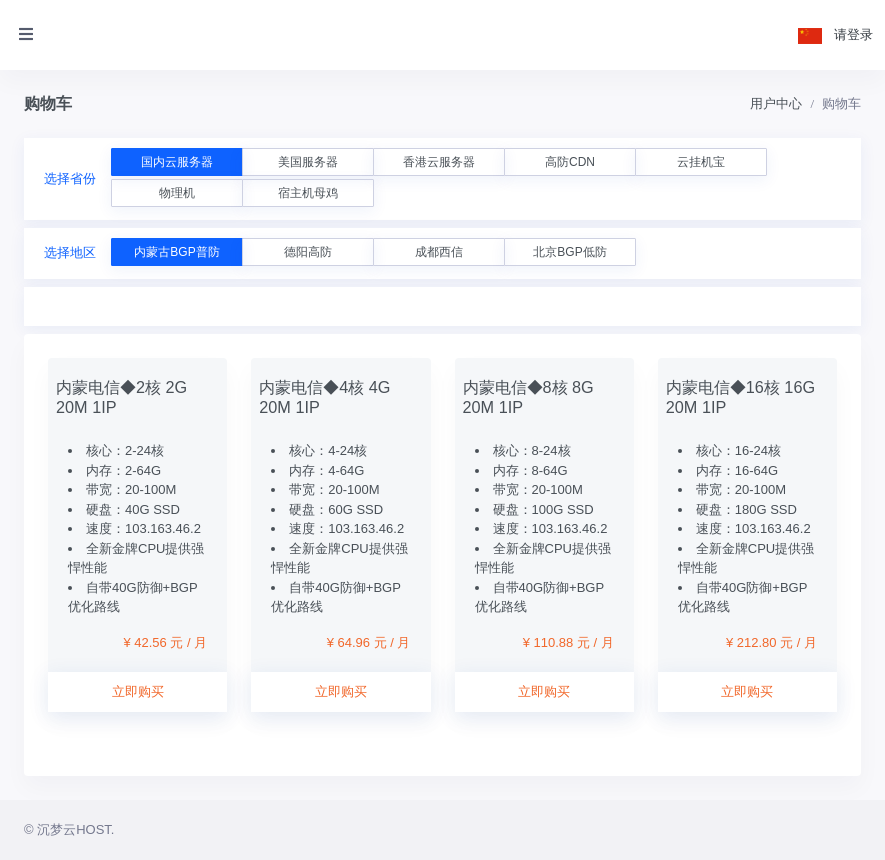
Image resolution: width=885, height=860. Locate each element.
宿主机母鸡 (308, 193)
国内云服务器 (177, 162)
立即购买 (138, 691)
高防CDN (570, 162)
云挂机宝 (701, 162)
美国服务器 (308, 162)
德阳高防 (308, 252)
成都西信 (439, 252)
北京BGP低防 (569, 252)
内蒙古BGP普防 (176, 252)
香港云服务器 (439, 162)
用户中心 (776, 103)
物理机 (177, 193)
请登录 (853, 34)
